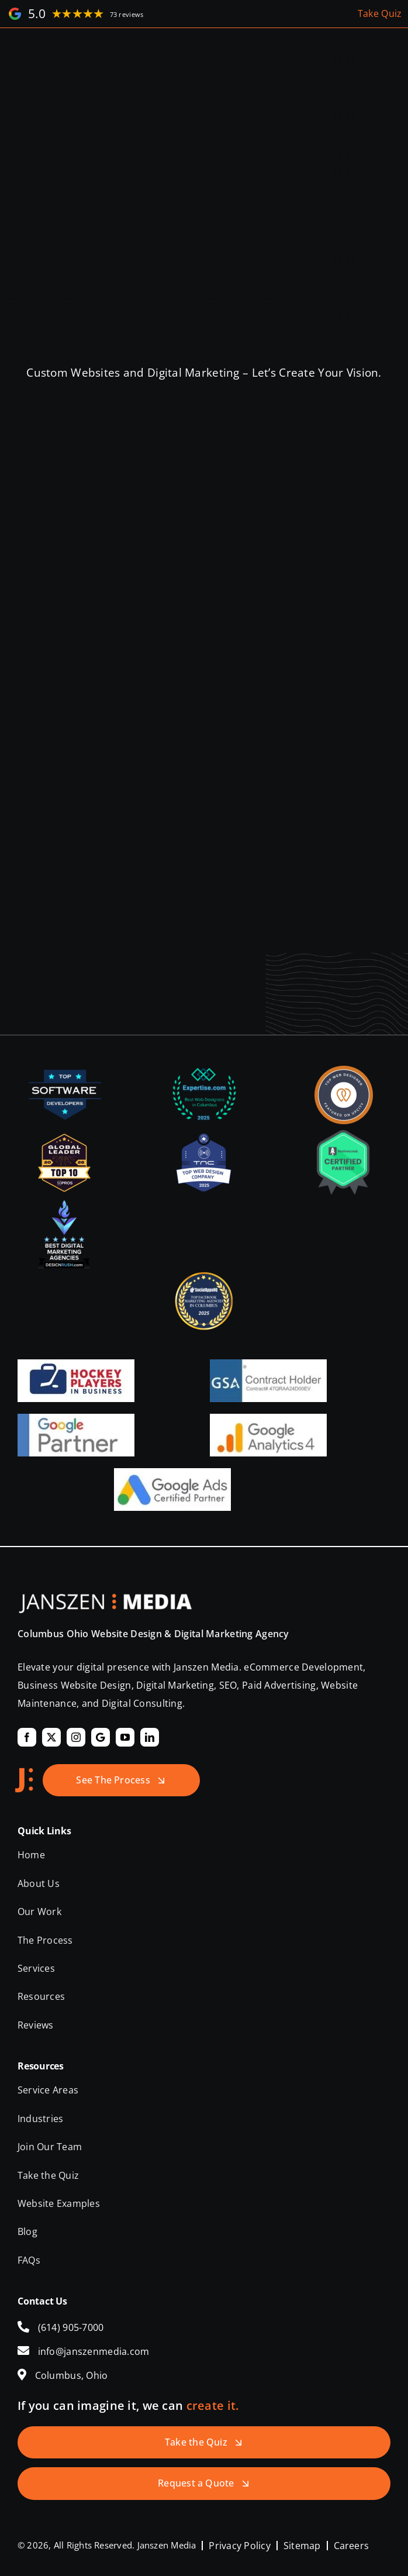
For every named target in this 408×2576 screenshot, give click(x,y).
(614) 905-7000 (71, 2327)
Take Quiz (380, 13)
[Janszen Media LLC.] (105, 1599)
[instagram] (76, 1737)
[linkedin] (149, 1737)
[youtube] (125, 1737)
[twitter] (51, 1737)
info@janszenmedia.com (94, 2351)
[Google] (100, 1737)
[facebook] (27, 1737)
